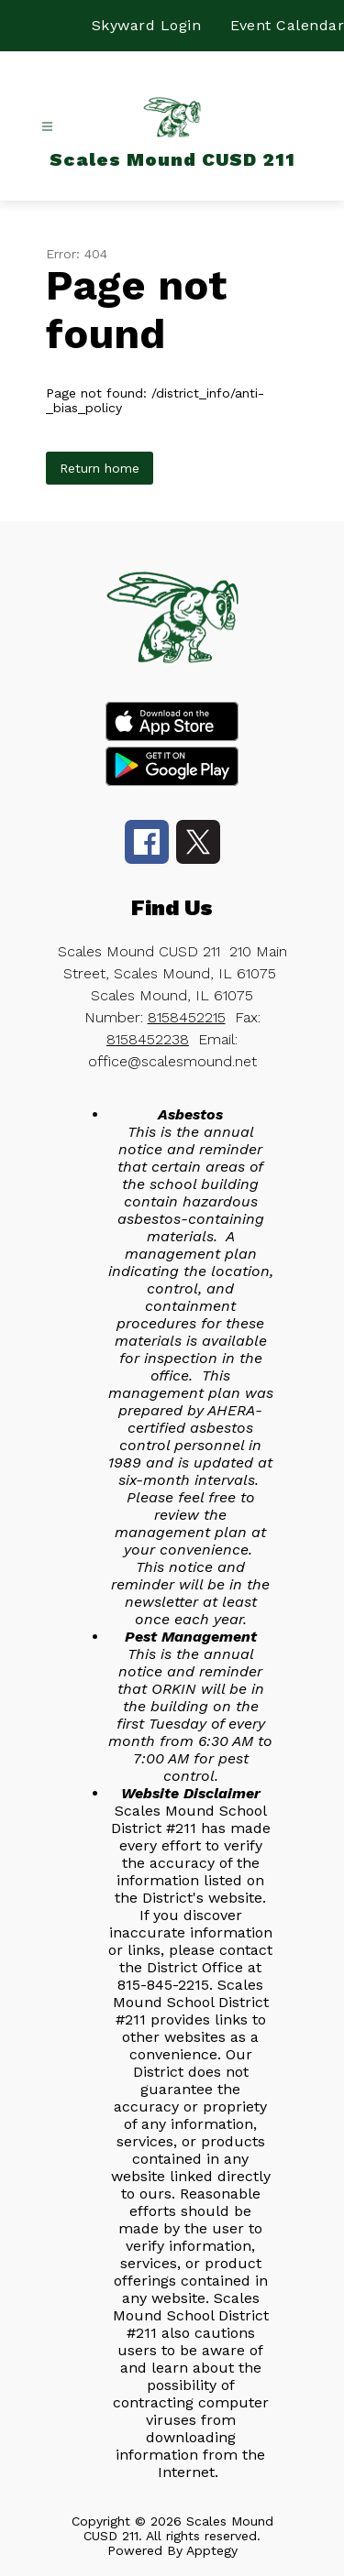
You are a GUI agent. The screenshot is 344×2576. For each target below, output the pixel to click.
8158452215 (187, 1017)
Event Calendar (287, 25)
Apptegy (212, 2550)
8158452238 (147, 1039)
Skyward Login (147, 25)
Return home (99, 468)
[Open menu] (47, 126)
